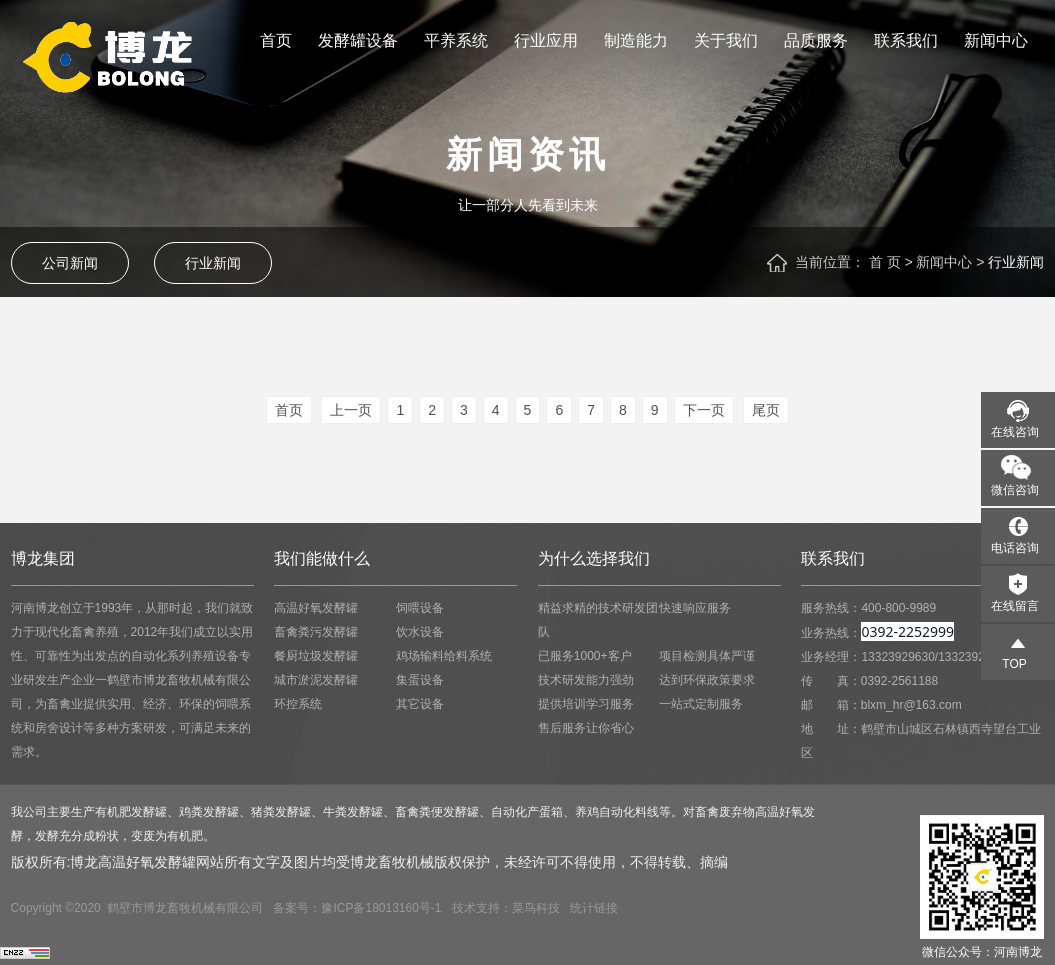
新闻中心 (996, 41)
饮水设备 (420, 632)
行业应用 (546, 41)
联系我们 (906, 41)
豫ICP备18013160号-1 (381, 908)
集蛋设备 (420, 680)
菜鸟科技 (536, 908)
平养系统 (456, 41)
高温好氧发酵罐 (316, 608)
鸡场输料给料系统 (444, 656)
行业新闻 (213, 263)
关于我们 (726, 41)
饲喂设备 (420, 608)
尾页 (766, 410)
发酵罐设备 (358, 41)
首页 (276, 41)
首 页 (885, 262)
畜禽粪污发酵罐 (316, 632)
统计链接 (594, 908)
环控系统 (298, 704)
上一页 (351, 410)
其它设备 (420, 704)
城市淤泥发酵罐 (316, 680)
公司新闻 (70, 263)
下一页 (704, 410)
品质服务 (816, 41)
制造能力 (636, 41)
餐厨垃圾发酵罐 (316, 656)
